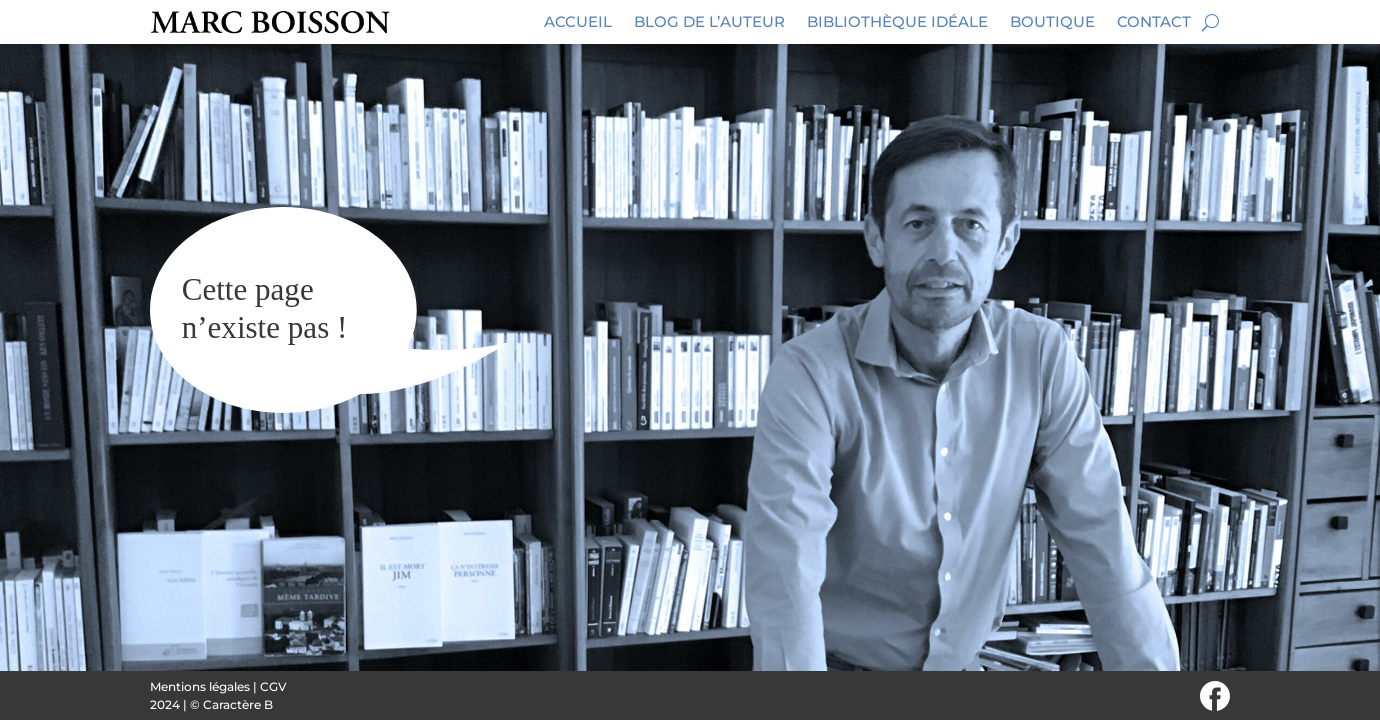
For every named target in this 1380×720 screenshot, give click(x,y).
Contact (1154, 21)
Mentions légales (200, 686)
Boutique (1052, 21)
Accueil (578, 21)
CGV (273, 686)
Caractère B (238, 704)
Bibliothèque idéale (897, 21)
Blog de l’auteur (709, 21)
